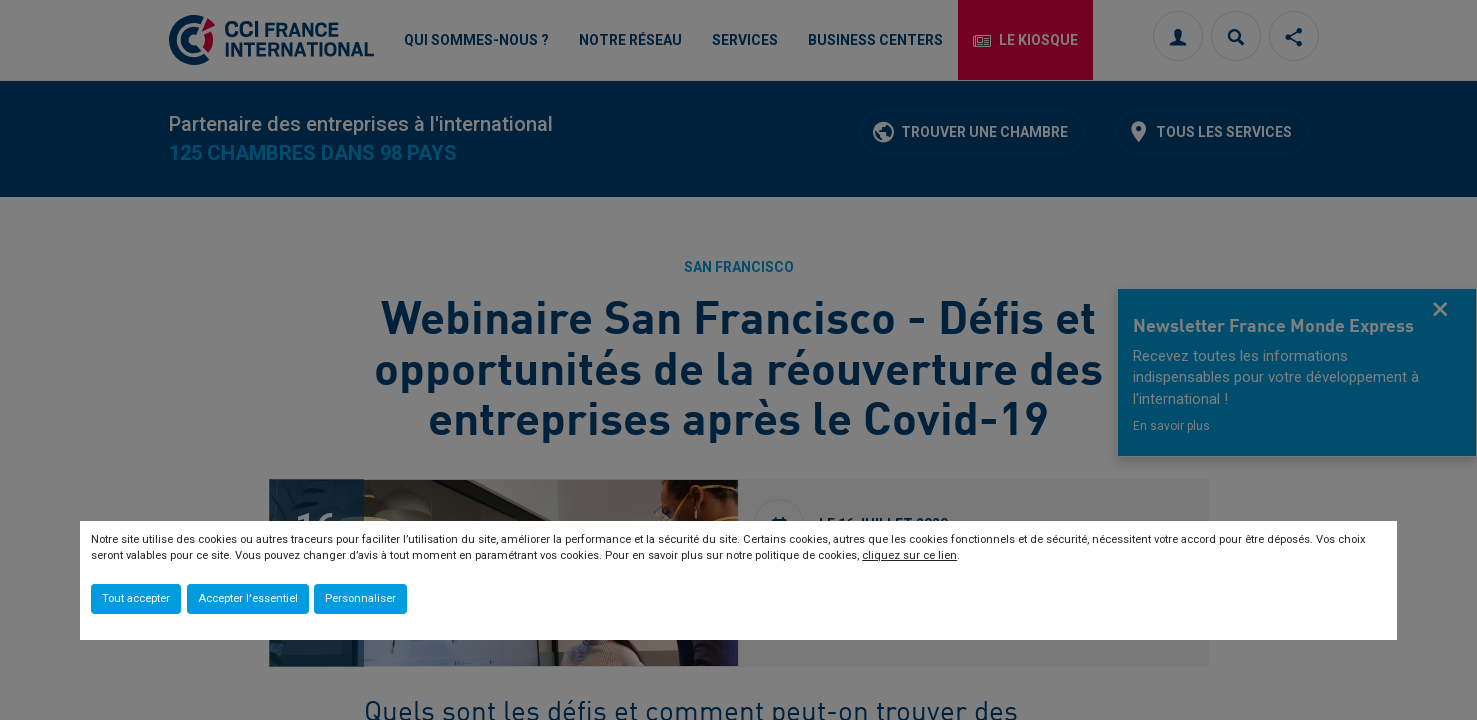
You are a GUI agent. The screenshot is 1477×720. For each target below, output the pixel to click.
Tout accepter (136, 598)
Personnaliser (360, 598)
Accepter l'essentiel (248, 598)
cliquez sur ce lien (909, 555)
